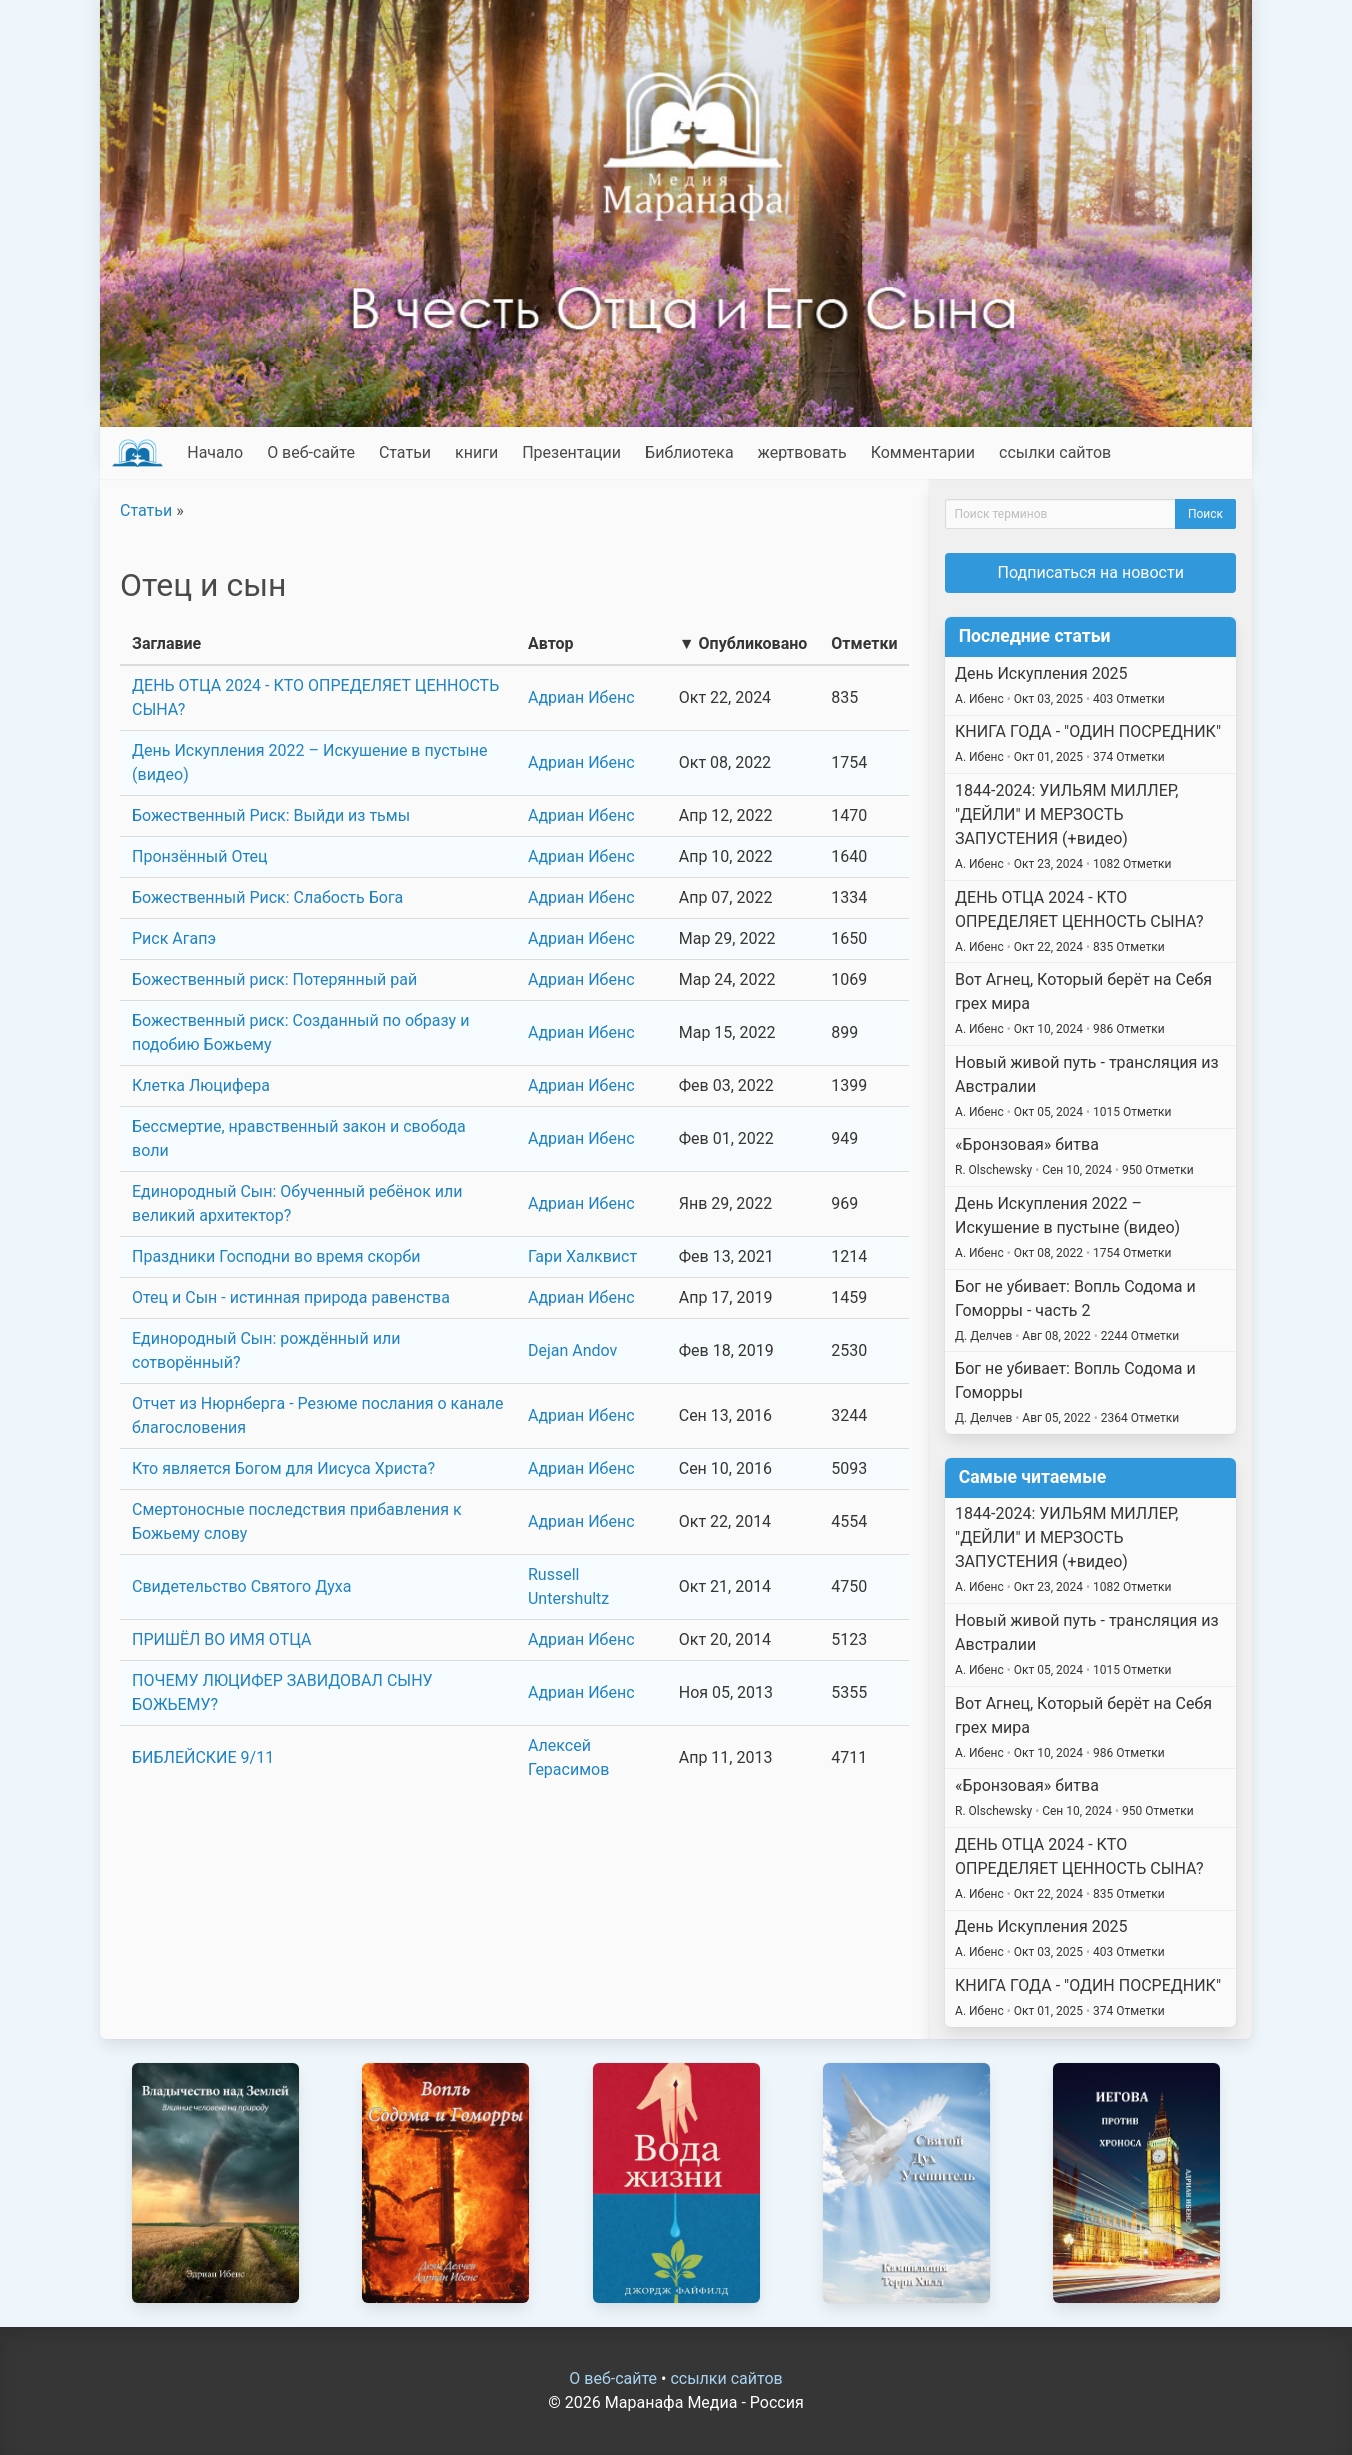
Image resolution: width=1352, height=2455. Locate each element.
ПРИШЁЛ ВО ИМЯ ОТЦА (221, 1639)
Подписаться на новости (1091, 572)
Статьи (405, 452)
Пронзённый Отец (199, 856)
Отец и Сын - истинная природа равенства (291, 1297)
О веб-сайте (311, 452)
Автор (551, 643)
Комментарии (923, 452)
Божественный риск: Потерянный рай (274, 979)
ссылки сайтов (1055, 452)
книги (476, 452)
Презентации (571, 452)
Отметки (864, 643)
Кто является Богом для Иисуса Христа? (283, 1468)
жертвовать (802, 452)
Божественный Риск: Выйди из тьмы (271, 815)
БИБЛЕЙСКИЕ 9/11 (203, 1757)
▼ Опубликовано (743, 643)
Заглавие (166, 643)
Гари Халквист (582, 1256)
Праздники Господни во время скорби (276, 1256)
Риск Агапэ (174, 938)
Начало (215, 452)
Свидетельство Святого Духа (241, 1586)
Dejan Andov (572, 1350)
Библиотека (689, 452)
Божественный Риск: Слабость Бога (267, 897)
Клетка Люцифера (201, 1085)
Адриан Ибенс (581, 697)
